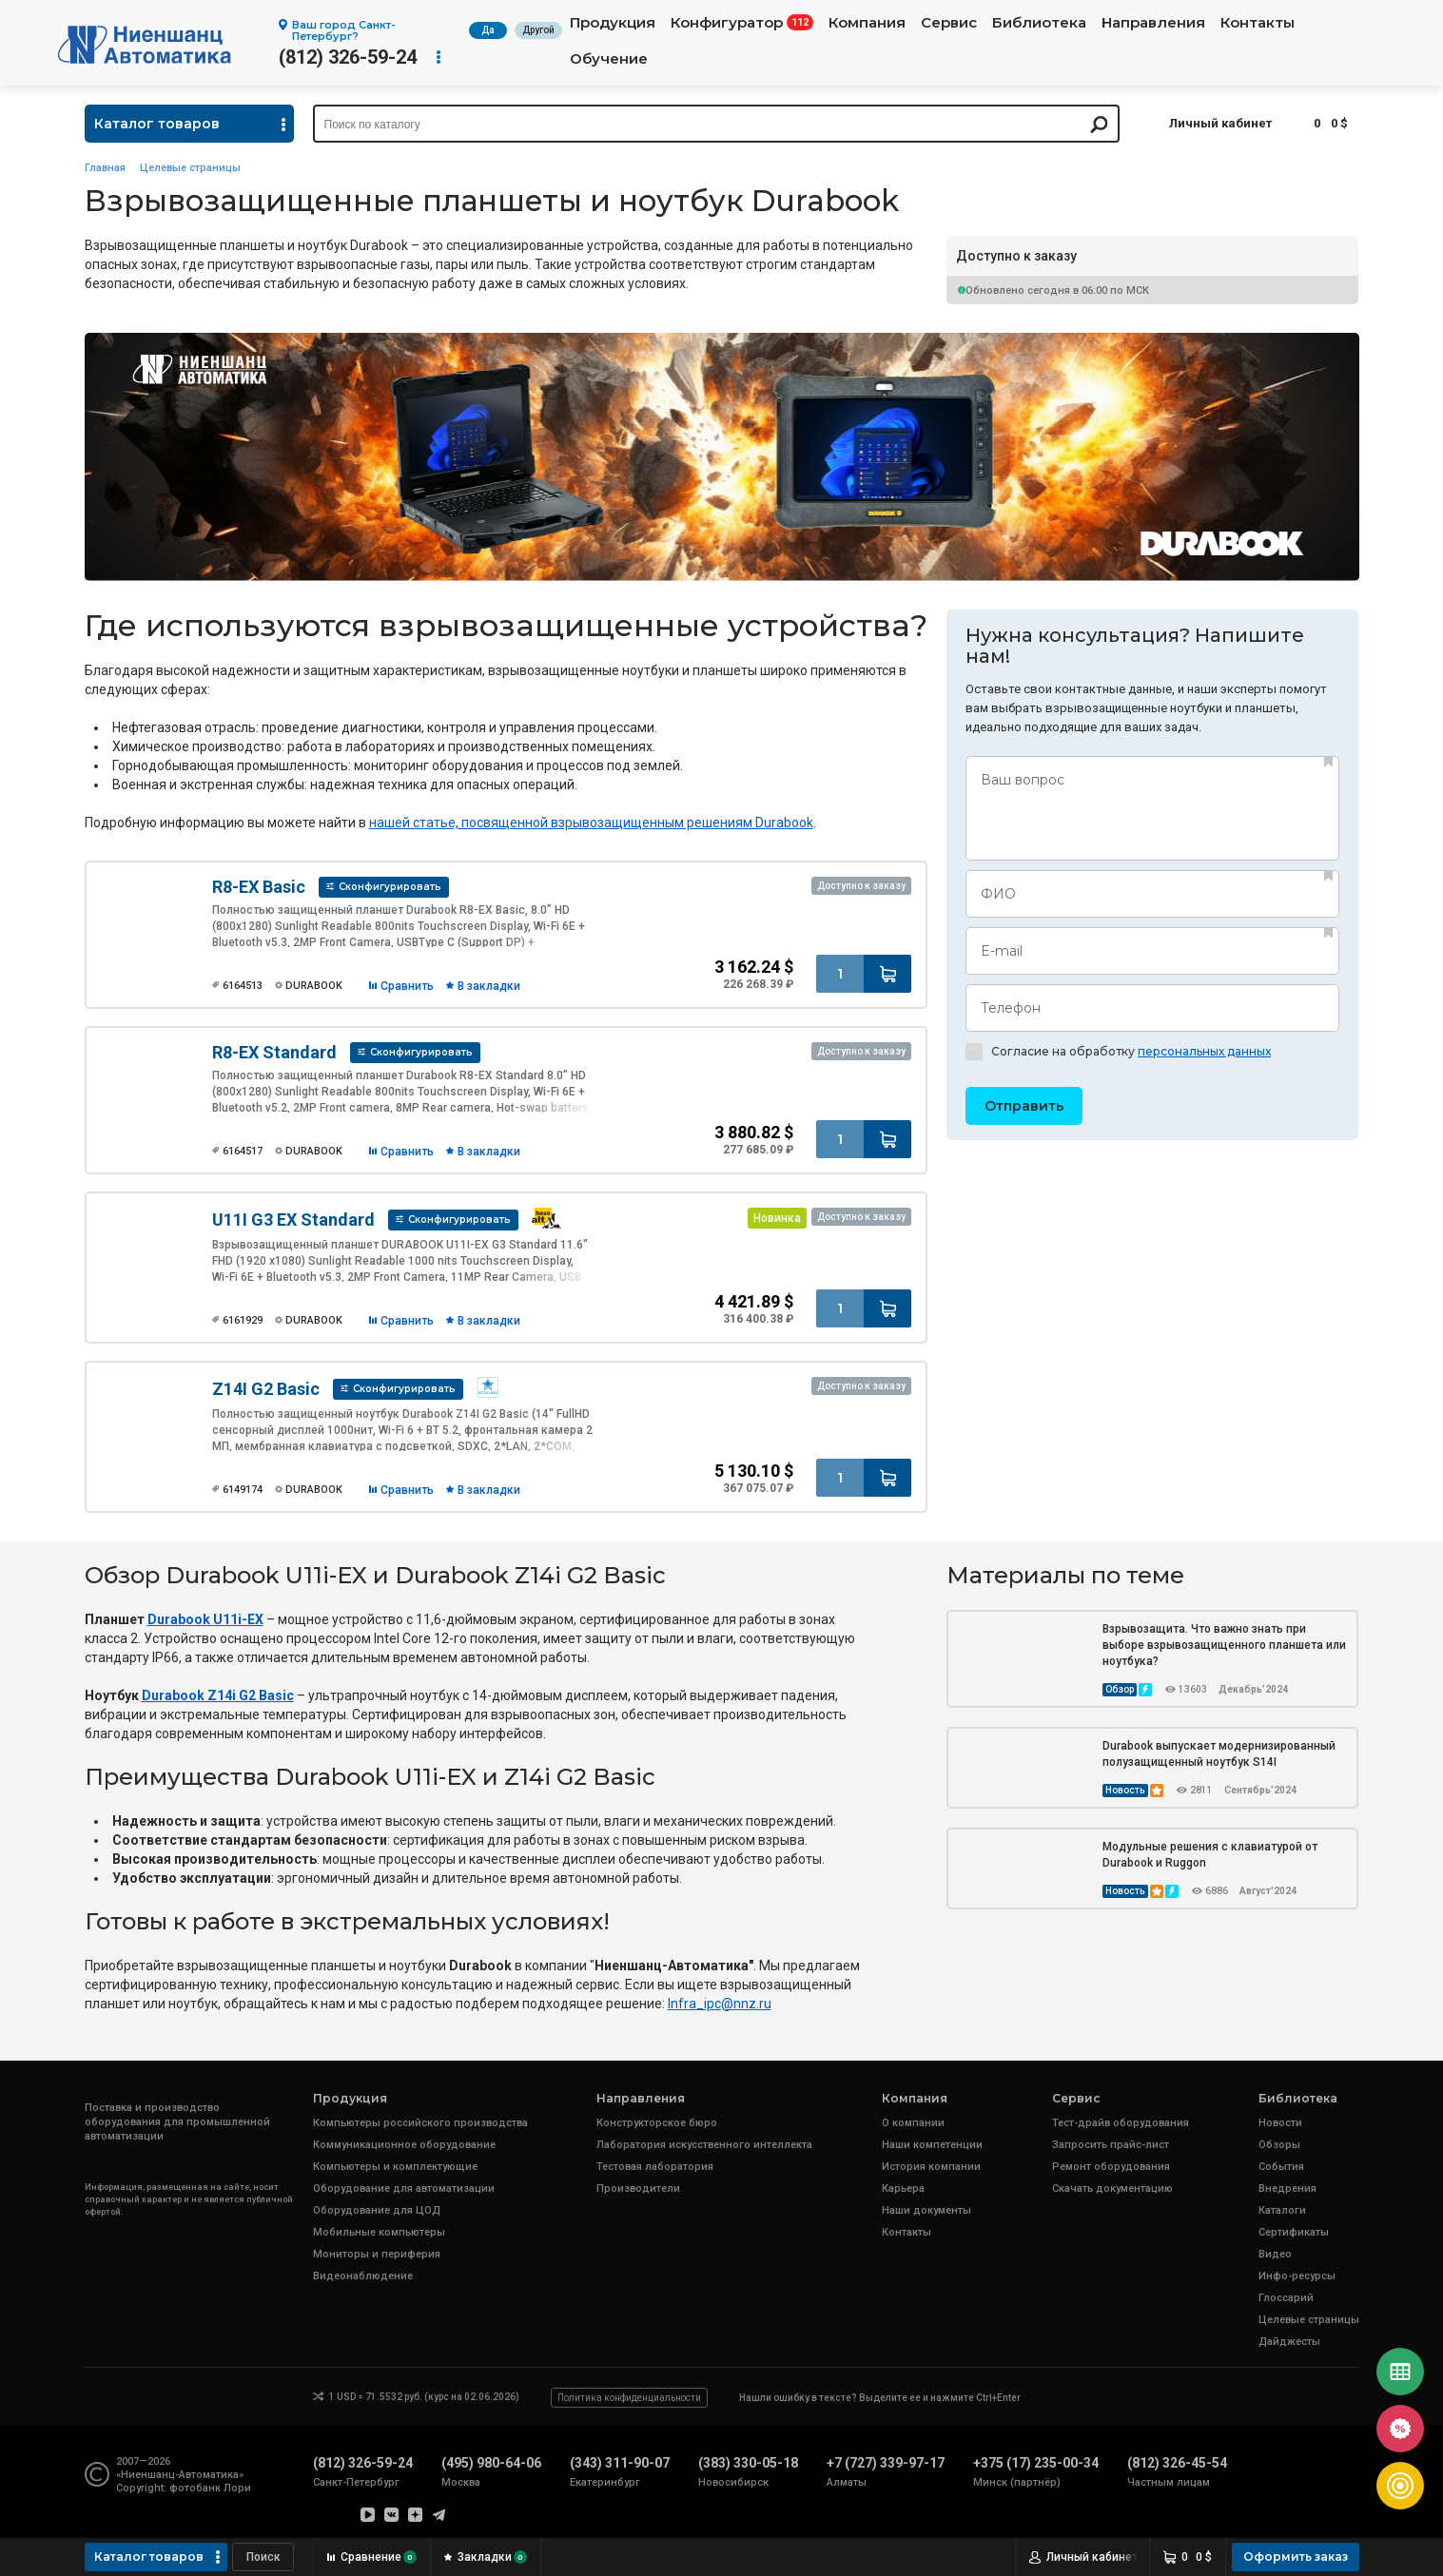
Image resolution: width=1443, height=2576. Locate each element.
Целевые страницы (190, 168)
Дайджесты (1289, 2341)
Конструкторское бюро (656, 2123)
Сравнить (407, 986)
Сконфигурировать (390, 887)
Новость (1125, 1790)
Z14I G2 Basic (266, 1389)
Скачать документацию (1112, 2188)
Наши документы (926, 2210)
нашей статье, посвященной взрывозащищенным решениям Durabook (591, 822)
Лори (237, 2488)
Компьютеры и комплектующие (395, 2166)
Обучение (609, 59)
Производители (638, 2188)
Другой (538, 30)
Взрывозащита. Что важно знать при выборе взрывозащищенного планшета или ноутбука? (1224, 1645)
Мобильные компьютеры (379, 2232)
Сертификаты (1293, 2232)
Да (488, 30)
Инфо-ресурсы (1297, 2276)
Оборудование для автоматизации (404, 2188)
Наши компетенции (932, 2145)
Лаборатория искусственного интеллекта (704, 2145)
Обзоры (1279, 2145)
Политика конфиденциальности (629, 2397)
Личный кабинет (1220, 123)
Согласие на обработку (1118, 1051)
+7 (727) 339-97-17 (886, 2462)
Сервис (949, 22)
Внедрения (1287, 2188)
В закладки (489, 986)
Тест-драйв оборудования (1120, 2123)
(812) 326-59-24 (348, 57)
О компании (913, 2123)
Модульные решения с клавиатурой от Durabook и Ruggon (1209, 1854)
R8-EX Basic (258, 887)
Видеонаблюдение (363, 2276)
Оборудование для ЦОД (376, 2210)
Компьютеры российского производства (420, 2123)
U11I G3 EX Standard (293, 1220)
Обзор (1119, 1689)
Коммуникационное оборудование (404, 2145)
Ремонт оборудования (1111, 2166)
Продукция (612, 22)
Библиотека (1039, 22)
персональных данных (1204, 1051)
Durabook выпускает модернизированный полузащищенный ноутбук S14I (1219, 1754)
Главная (105, 168)
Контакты (1257, 22)
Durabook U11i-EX (205, 1619)
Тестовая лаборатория (654, 2166)
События (1281, 2166)
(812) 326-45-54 (1177, 2462)
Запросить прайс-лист (1110, 2145)
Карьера (903, 2188)
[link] (719, 2003)
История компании (931, 2166)
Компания (867, 22)
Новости (1280, 2123)
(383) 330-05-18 (748, 2462)
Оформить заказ (1295, 2556)
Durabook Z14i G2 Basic (218, 1695)
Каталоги (1282, 2210)
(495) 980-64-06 (491, 2462)
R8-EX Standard (274, 1052)
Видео (1275, 2254)
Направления (1153, 22)
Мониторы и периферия (376, 2254)
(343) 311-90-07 (620, 2462)
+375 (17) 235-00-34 (1036, 2462)
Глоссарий (1286, 2298)
